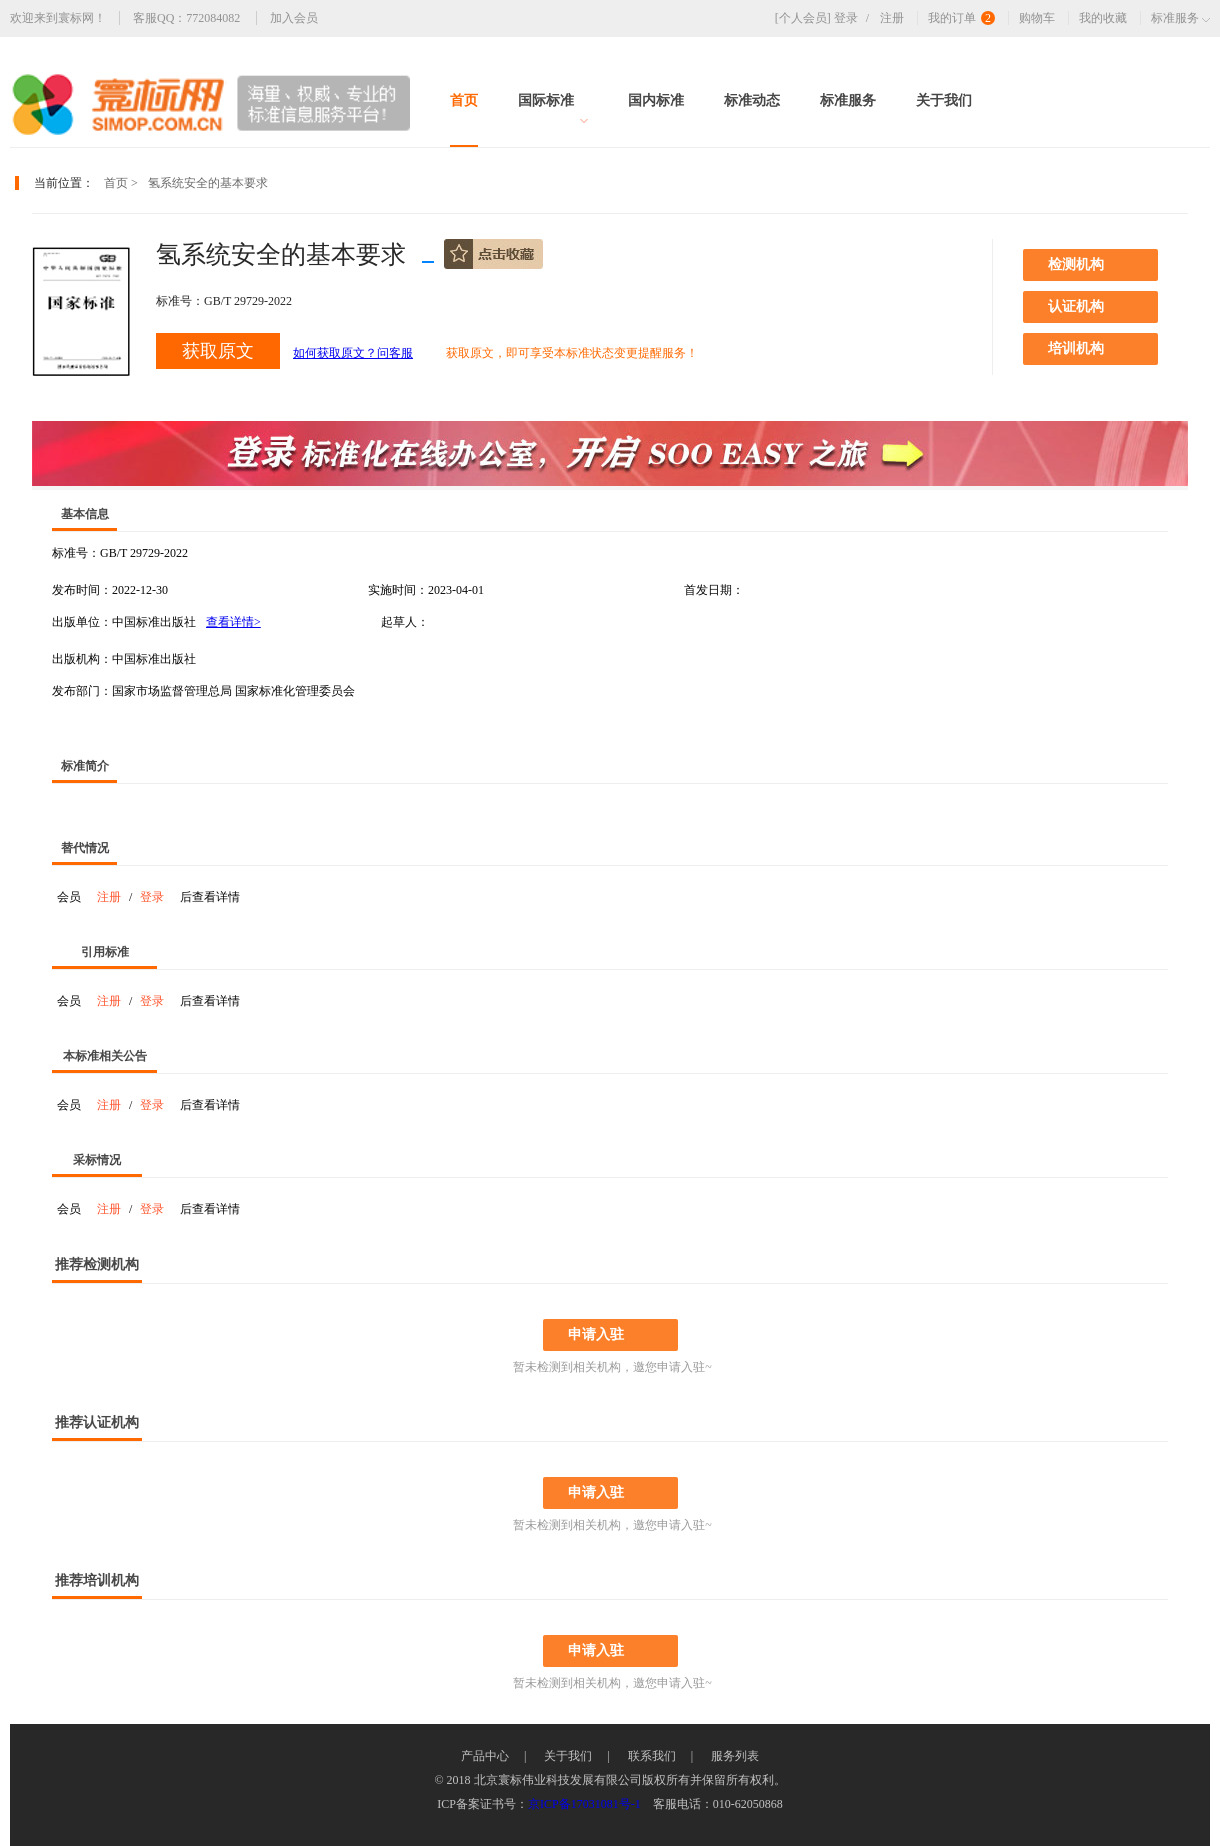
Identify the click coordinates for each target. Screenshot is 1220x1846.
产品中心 (485, 1756)
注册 (892, 18)
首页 (464, 100)
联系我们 (652, 1756)
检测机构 (1076, 264)
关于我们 (944, 100)
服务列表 (735, 1756)
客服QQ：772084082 (186, 18)
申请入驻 (596, 1334)
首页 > (121, 183)
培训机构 (1076, 348)
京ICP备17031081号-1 (584, 1804)
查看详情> (233, 622)
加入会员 (294, 18)
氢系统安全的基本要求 (208, 183)
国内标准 (656, 100)
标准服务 (848, 100)
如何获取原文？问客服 (353, 353)
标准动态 (752, 100)
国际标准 (553, 108)
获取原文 (218, 351)
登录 (855, 18)
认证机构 (1076, 306)
